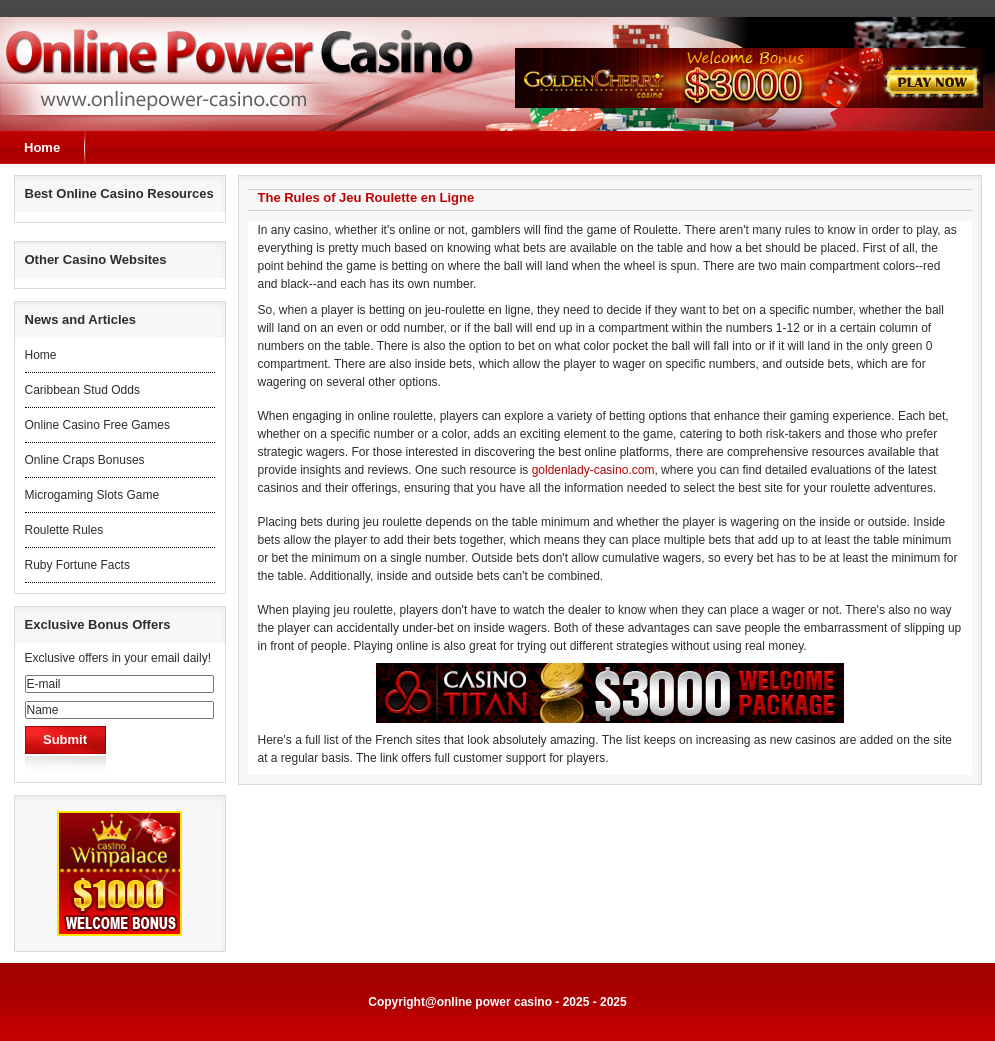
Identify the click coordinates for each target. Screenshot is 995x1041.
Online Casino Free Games (97, 425)
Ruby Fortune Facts (77, 565)
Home (42, 147)
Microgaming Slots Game (92, 495)
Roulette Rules (64, 530)
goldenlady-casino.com (593, 470)
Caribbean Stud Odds (82, 390)
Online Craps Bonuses (85, 460)
